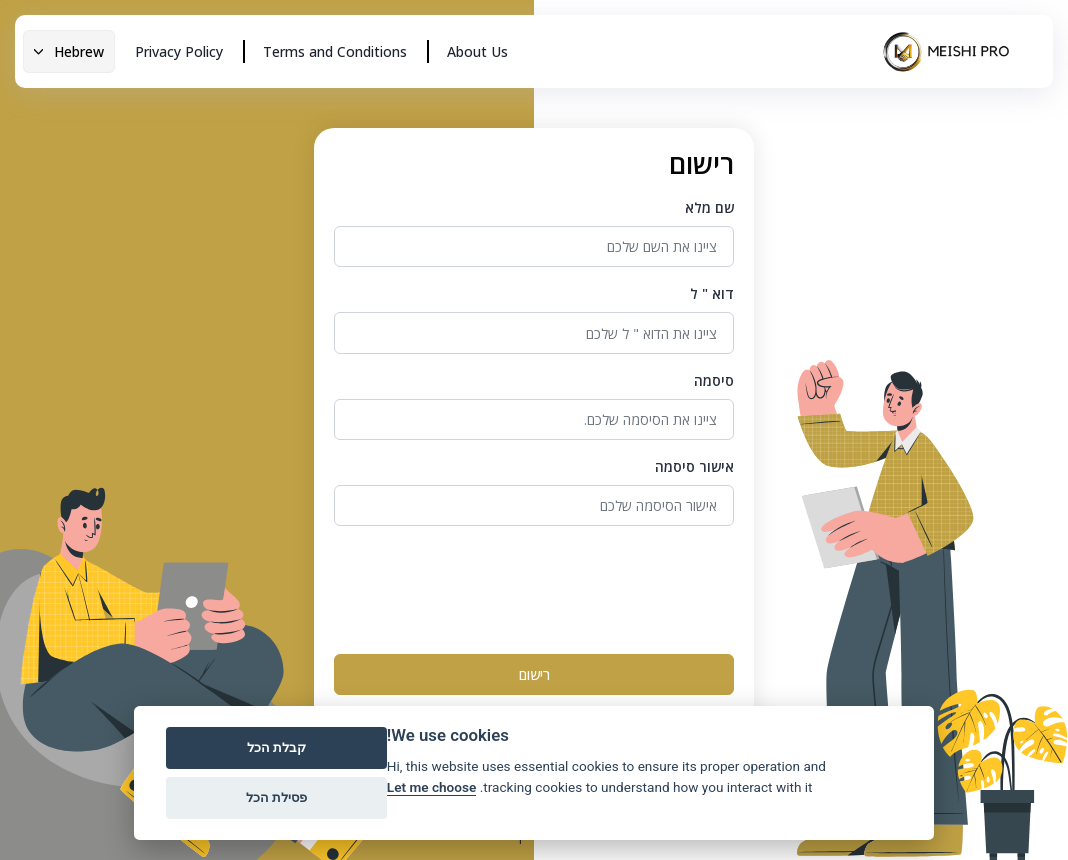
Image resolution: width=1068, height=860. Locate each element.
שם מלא (709, 207)
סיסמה (714, 380)
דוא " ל (712, 293)
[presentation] (582, 586)
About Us (477, 51)
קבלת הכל (276, 747)
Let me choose (431, 787)
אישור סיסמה (694, 466)
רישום (534, 674)
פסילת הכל (276, 797)
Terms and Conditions (335, 51)
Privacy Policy (179, 51)
